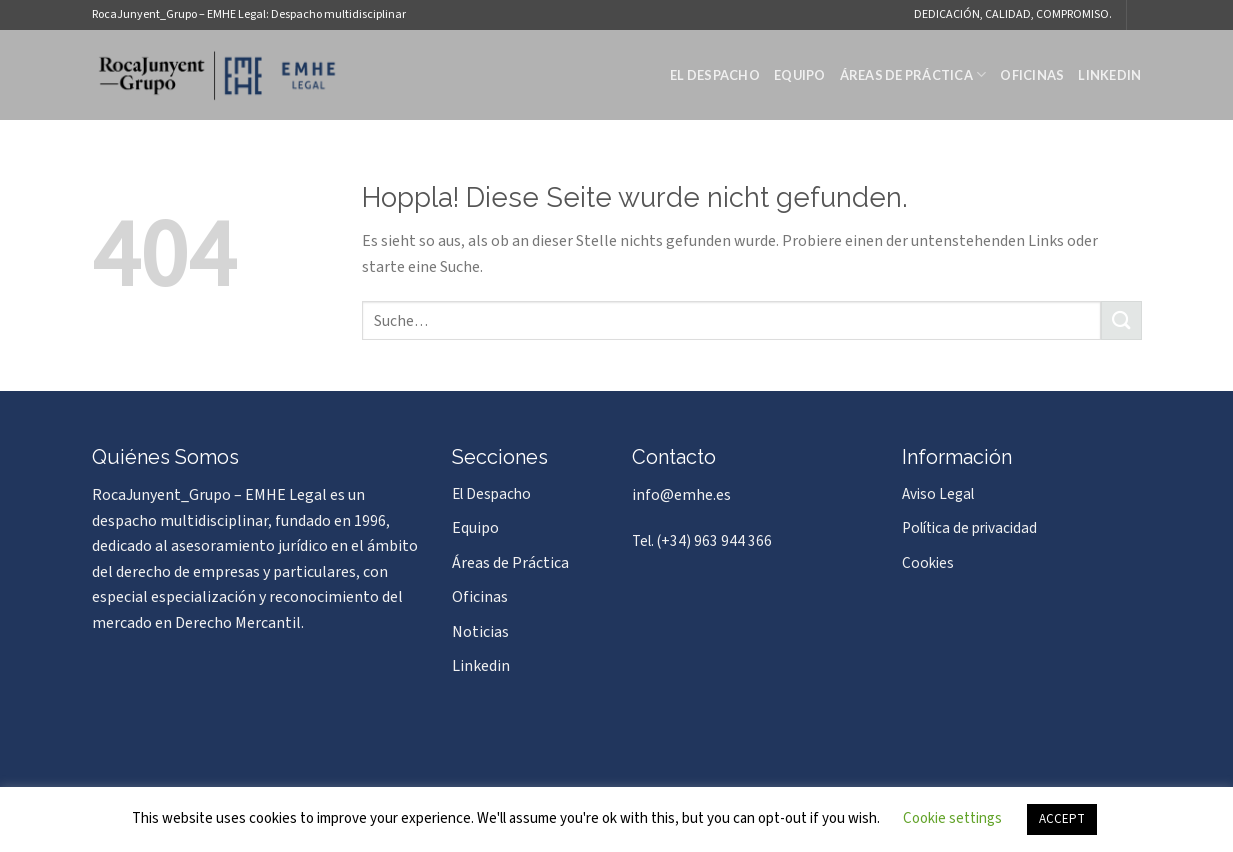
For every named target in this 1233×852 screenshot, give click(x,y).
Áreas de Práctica (913, 74)
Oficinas (1032, 75)
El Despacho (715, 75)
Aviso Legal (938, 494)
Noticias (480, 632)
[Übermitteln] (1121, 320)
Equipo (800, 75)
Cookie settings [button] (952, 818)
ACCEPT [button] (1062, 819)
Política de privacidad (969, 528)
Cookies (928, 563)
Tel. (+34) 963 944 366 (702, 541)
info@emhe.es (681, 495)
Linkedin (1109, 75)
